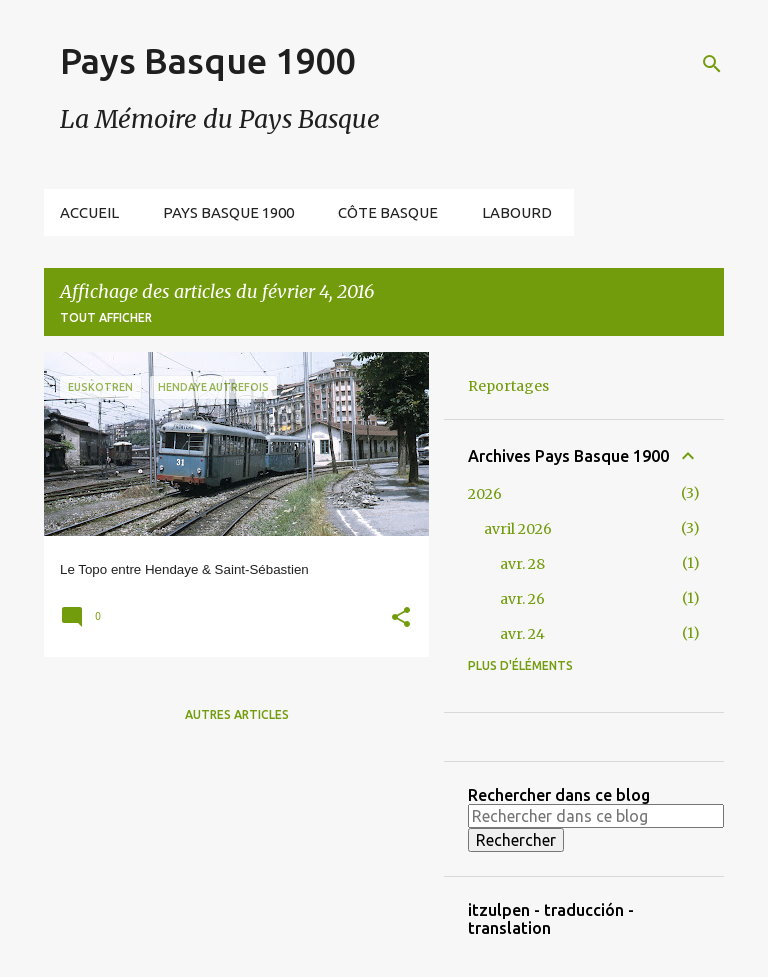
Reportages (508, 386)
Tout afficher (106, 317)
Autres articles (237, 714)
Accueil (89, 212)
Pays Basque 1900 (207, 60)
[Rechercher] (712, 64)
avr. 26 (522, 599)
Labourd (517, 212)
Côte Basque (388, 212)
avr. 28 (522, 564)
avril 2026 (518, 529)
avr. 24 (522, 634)
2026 (485, 494)
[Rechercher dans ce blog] (596, 816)
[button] (401, 619)
